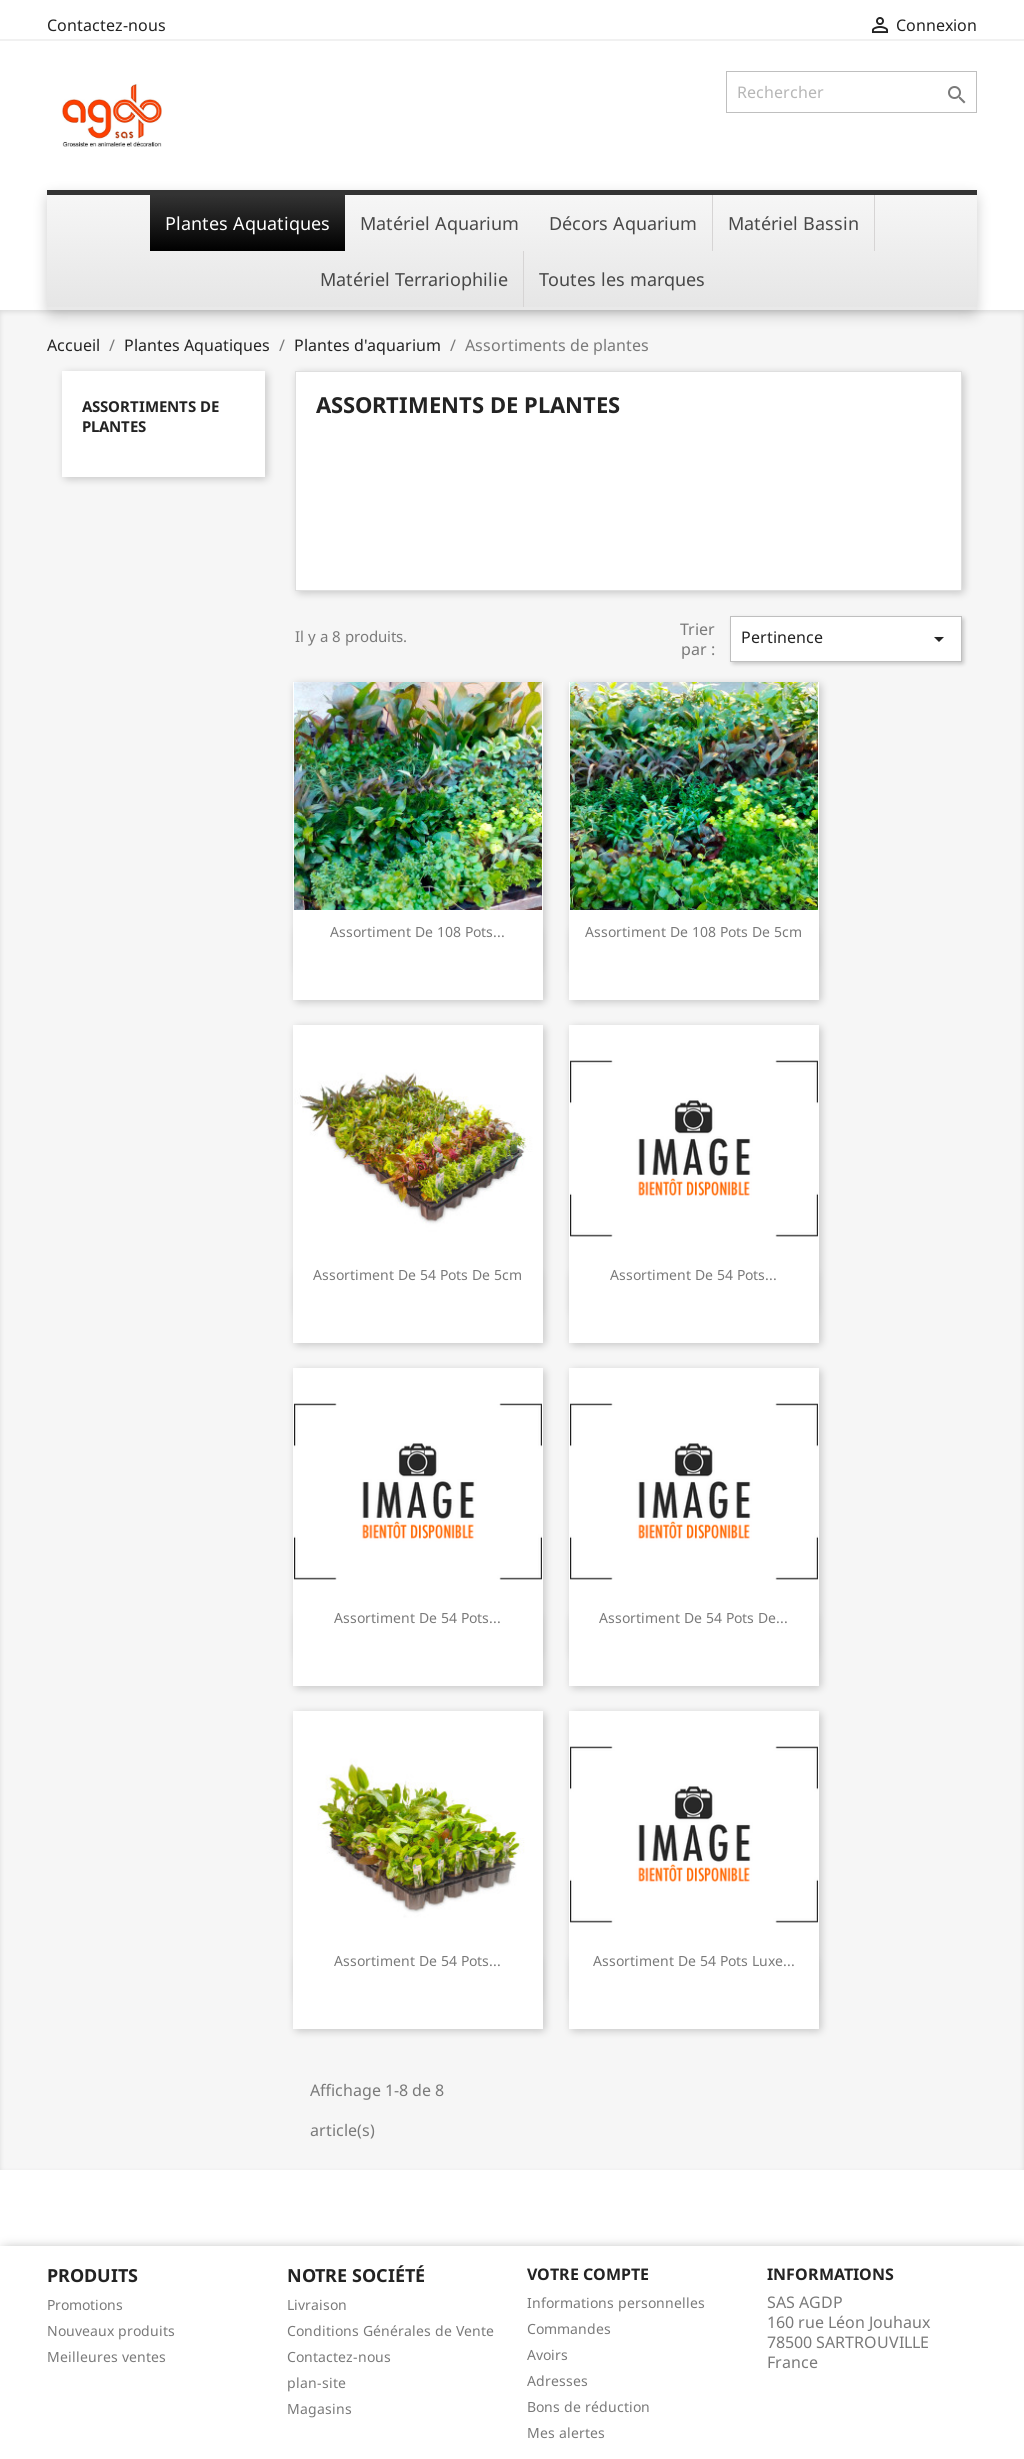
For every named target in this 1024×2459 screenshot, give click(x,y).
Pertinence (846, 638)
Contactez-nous (106, 25)
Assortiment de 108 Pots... (417, 931)
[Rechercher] (851, 92)
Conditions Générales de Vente (390, 2330)
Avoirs (547, 2354)
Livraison (317, 2304)
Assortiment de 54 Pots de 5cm (417, 1274)
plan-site (316, 2382)
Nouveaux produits (111, 2330)
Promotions (85, 2304)
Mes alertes (566, 2432)
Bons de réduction (588, 2406)
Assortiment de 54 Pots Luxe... (694, 1960)
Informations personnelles (616, 2302)
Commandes (569, 2328)
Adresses (557, 2380)
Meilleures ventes (106, 2356)
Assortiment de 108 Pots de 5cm (693, 931)
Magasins (319, 2408)
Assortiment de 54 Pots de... (693, 1617)
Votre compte (588, 2274)
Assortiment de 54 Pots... (693, 1274)
